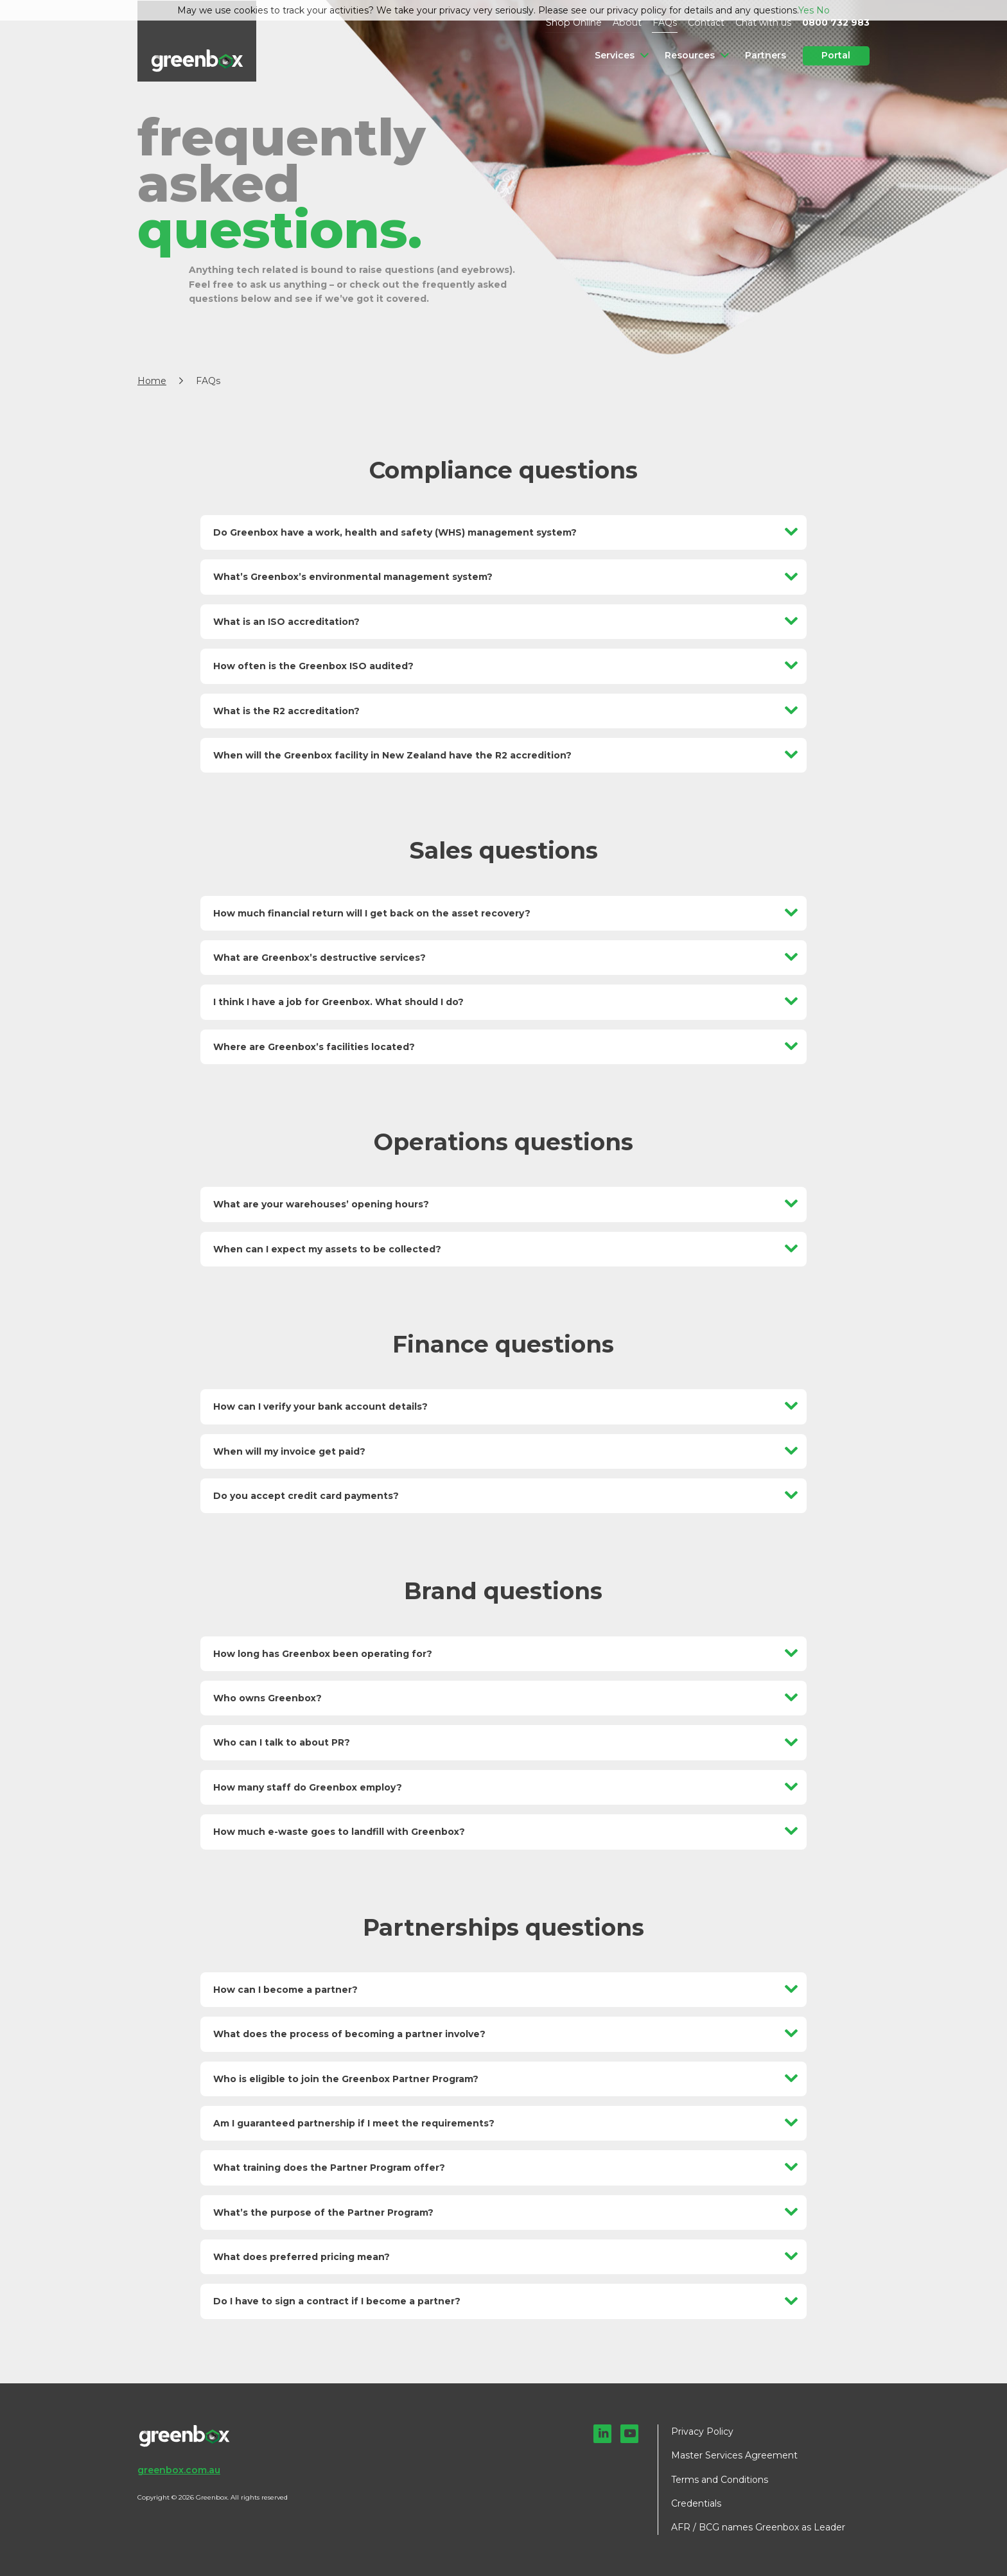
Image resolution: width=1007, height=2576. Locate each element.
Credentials (696, 2503)
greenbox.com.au (178, 2470)
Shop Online (579, 22)
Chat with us (764, 22)
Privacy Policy (702, 2431)
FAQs (667, 22)
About (631, 22)
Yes (806, 10)
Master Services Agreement (734, 2455)
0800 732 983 (836, 22)
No (823, 10)
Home (151, 381)
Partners (765, 55)
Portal (835, 55)
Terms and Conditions (719, 2479)
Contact (708, 22)
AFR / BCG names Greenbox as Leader (758, 2527)
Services (616, 55)
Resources (690, 55)
